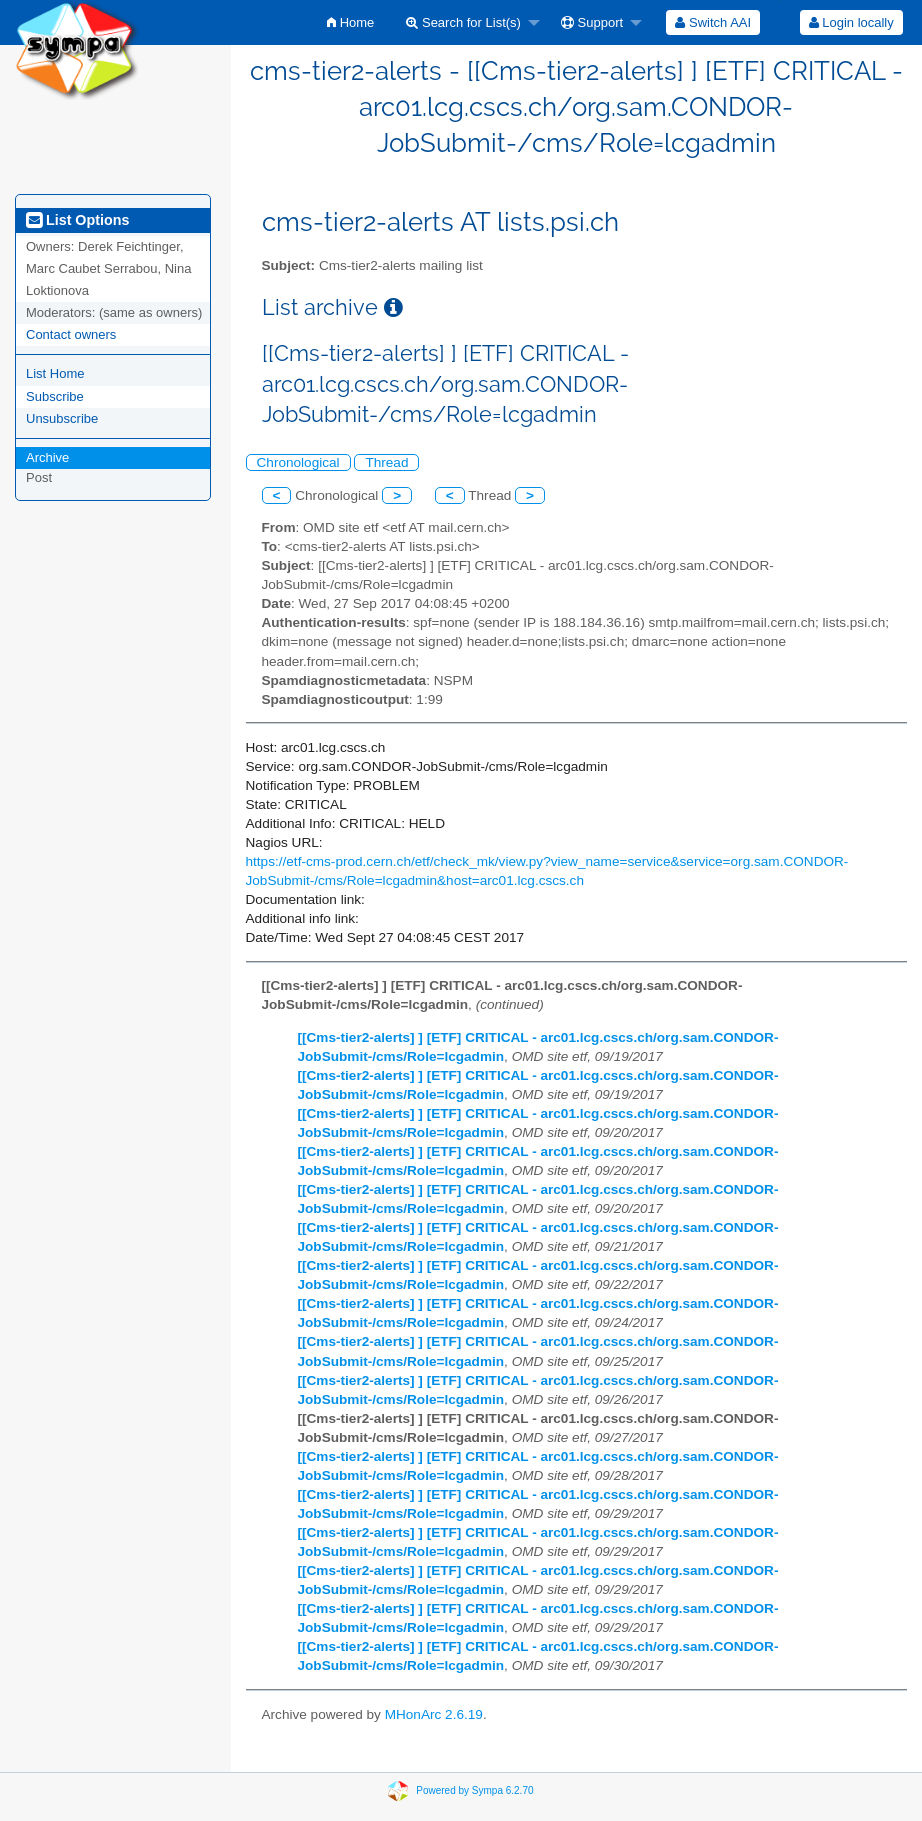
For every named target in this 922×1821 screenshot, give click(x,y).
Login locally (851, 22)
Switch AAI (713, 22)
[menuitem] (350, 22)
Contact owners (71, 334)
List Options (77, 220)
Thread (386, 462)
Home (350, 22)
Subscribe (55, 396)
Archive (47, 457)
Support (592, 22)
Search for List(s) (463, 22)
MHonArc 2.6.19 (434, 1714)
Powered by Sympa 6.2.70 (474, 1789)
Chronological (298, 462)
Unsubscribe (62, 418)
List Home (55, 373)
